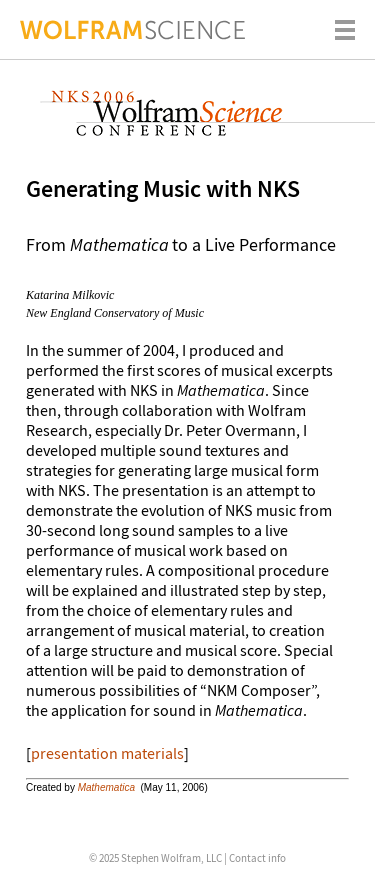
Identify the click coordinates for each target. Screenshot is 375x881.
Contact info (257, 858)
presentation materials (107, 753)
